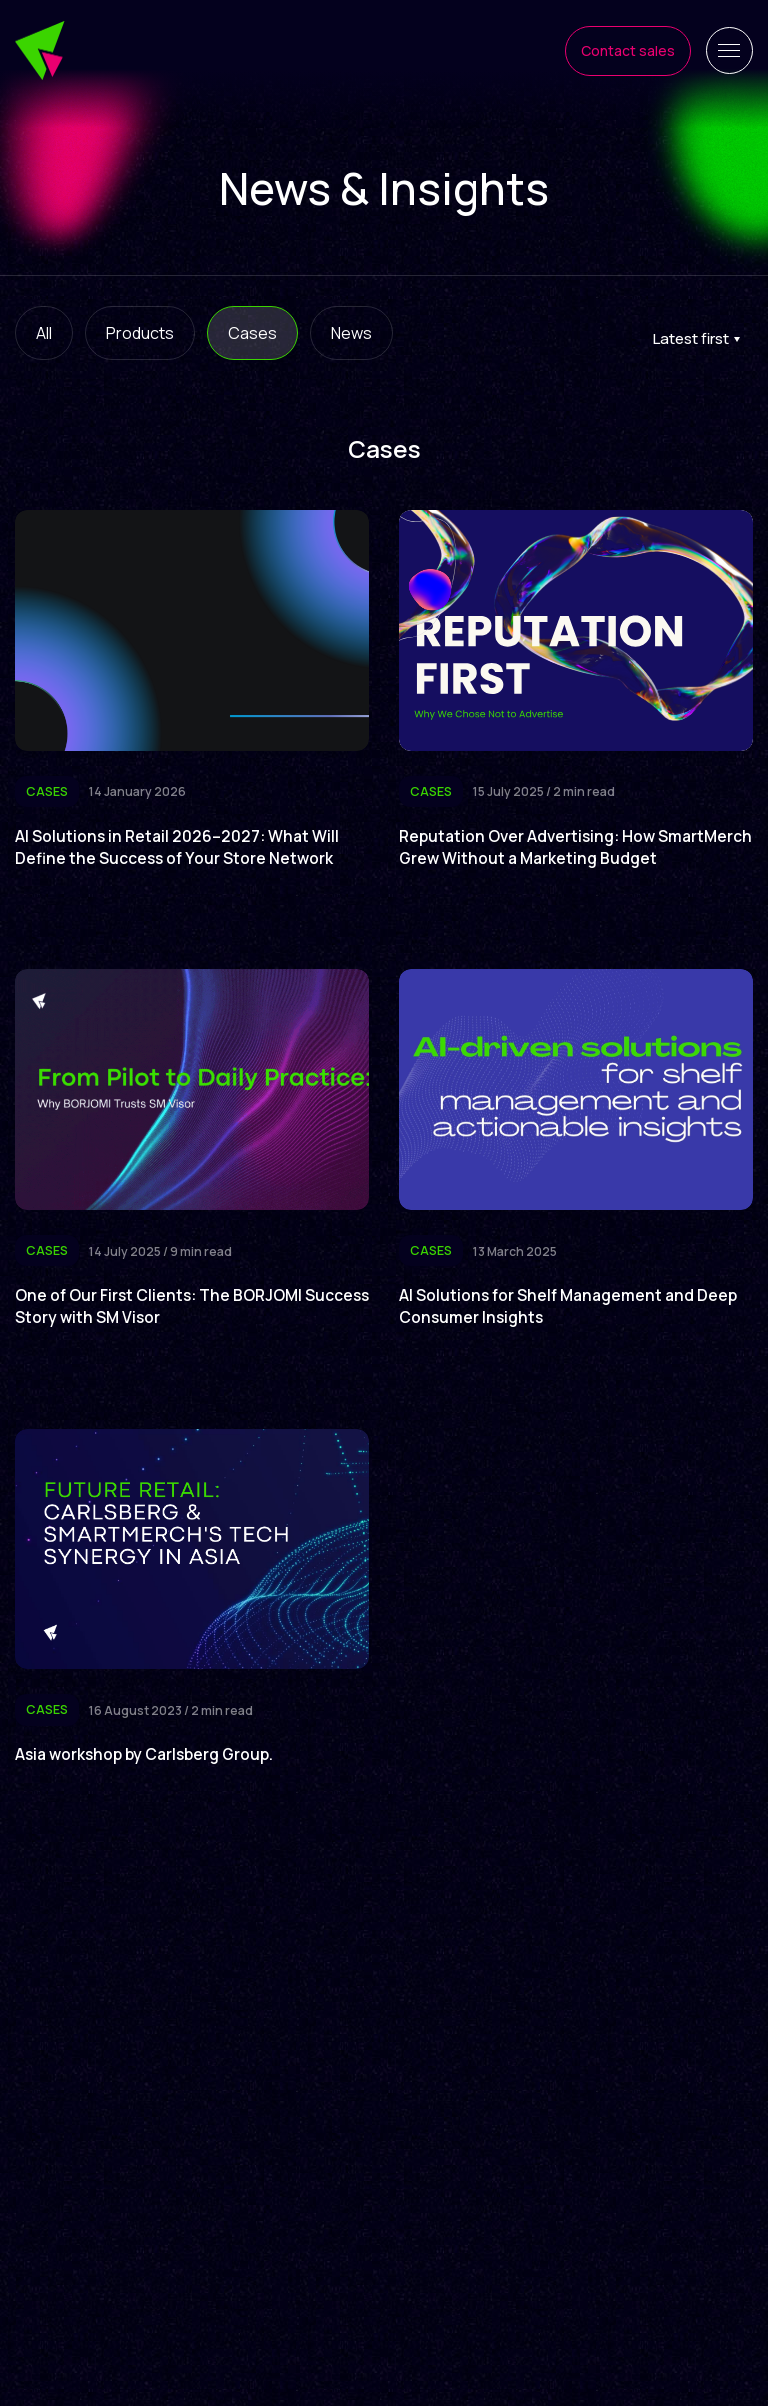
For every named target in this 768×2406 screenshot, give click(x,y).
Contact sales (625, 50)
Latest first (691, 338)
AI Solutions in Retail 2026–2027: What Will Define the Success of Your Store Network (179, 847)
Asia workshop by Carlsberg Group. (149, 1775)
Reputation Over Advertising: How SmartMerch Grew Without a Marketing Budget (550, 858)
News (351, 333)
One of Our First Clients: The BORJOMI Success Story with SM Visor (164, 1327)
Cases (252, 333)
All (44, 333)
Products (140, 333)
